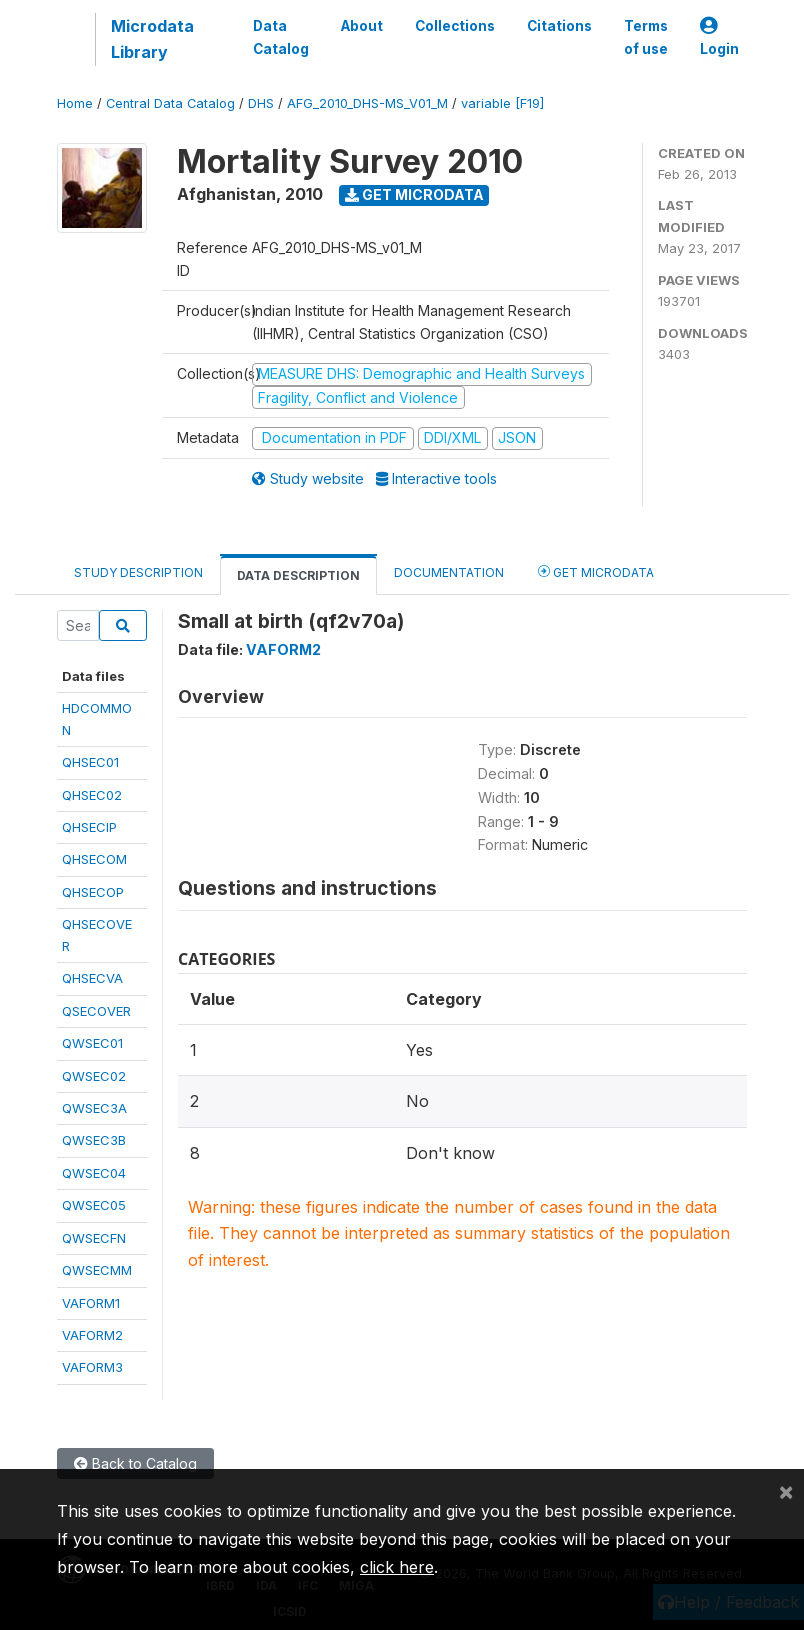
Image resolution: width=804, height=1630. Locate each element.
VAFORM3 (92, 1367)
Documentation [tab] (449, 572)
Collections (455, 26)
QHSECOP (93, 892)
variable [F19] (502, 103)
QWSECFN (94, 1238)
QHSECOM (94, 859)
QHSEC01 (90, 762)
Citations (559, 26)
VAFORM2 (92, 1335)
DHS (261, 103)
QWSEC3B (94, 1140)
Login (719, 37)
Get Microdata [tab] (596, 571)
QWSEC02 (94, 1076)
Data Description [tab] (298, 575)
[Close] (786, 1491)
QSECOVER (96, 1011)
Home (75, 103)
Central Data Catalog (170, 103)
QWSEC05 (94, 1205)
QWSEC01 (92, 1043)
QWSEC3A (94, 1108)
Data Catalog (281, 37)
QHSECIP (89, 827)
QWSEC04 (94, 1173)
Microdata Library (152, 39)
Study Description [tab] (138, 572)
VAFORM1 (91, 1303)
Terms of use (646, 37)
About (362, 26)
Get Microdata (414, 194)
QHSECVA (92, 978)
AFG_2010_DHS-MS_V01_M (367, 103)
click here (397, 1567)
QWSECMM (97, 1270)
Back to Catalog (135, 1463)
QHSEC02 (92, 795)
